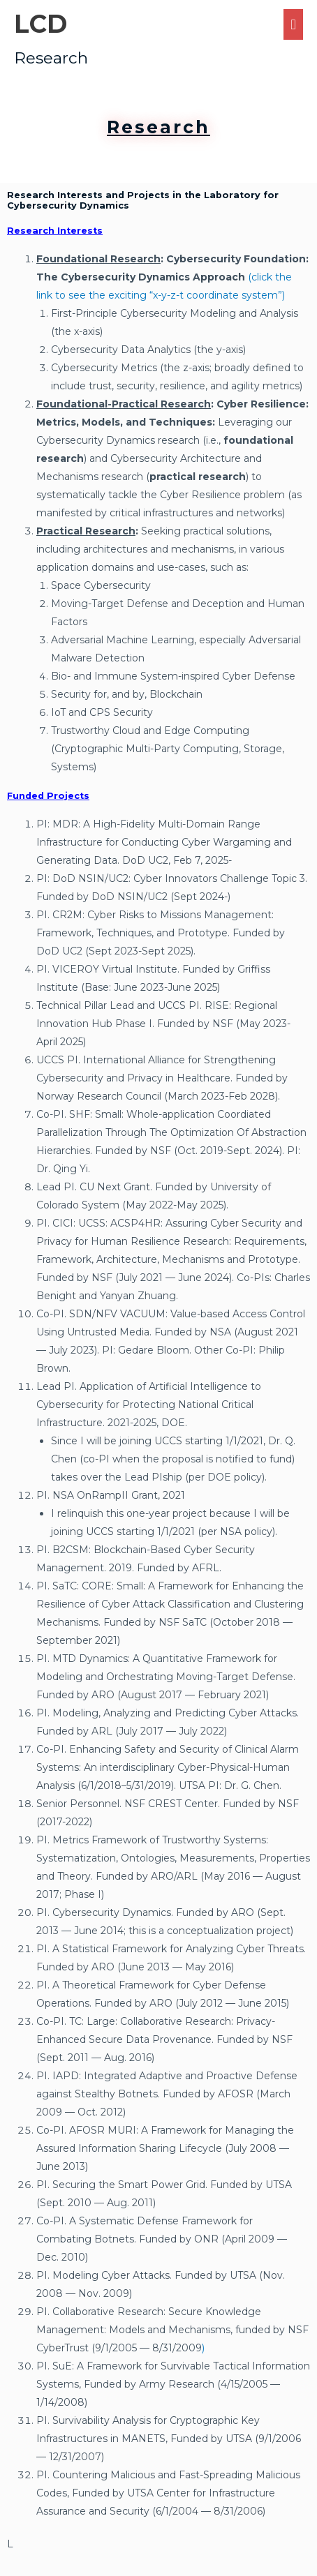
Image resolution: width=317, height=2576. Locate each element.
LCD (40, 24)
